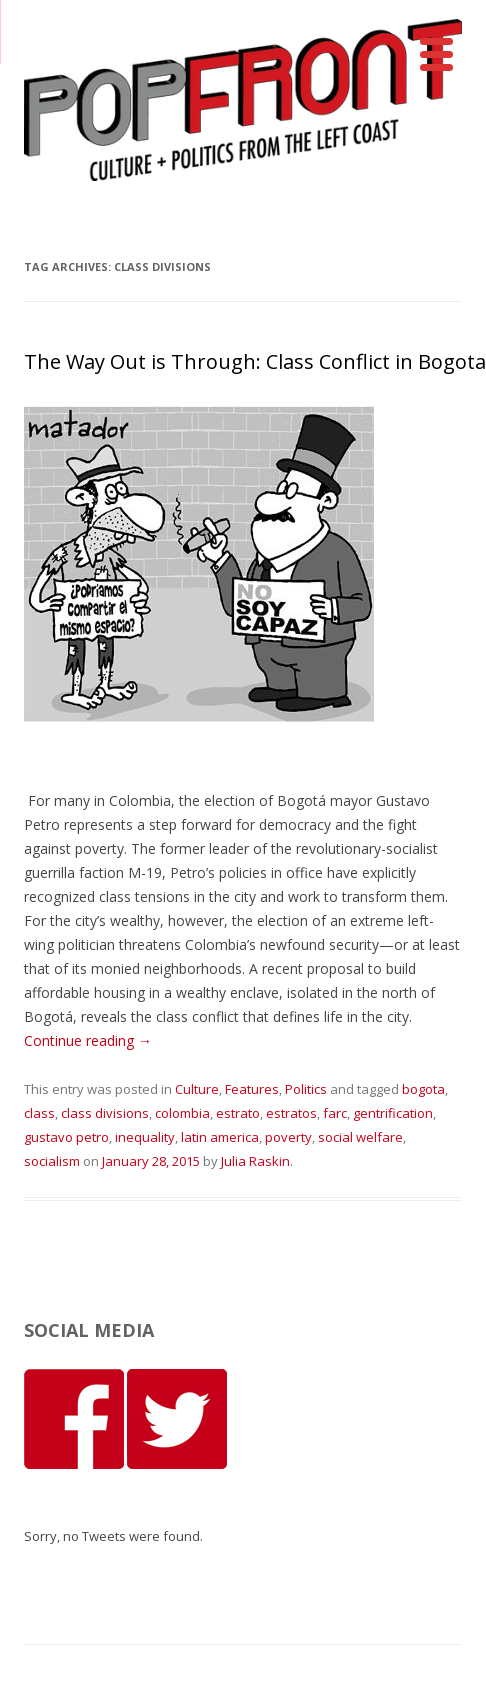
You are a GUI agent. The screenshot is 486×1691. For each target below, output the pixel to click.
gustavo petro (66, 1137)
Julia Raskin (255, 1161)
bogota (423, 1089)
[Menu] (437, 55)
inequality (145, 1137)
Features (252, 1089)
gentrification (393, 1113)
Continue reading (88, 1040)
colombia (182, 1113)
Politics (306, 1089)
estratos (291, 1113)
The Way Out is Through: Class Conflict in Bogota (255, 361)
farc (335, 1113)
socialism (52, 1161)
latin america (220, 1137)
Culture (197, 1089)
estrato (238, 1113)
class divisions (105, 1113)
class (39, 1113)
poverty (288, 1137)
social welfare (360, 1137)
